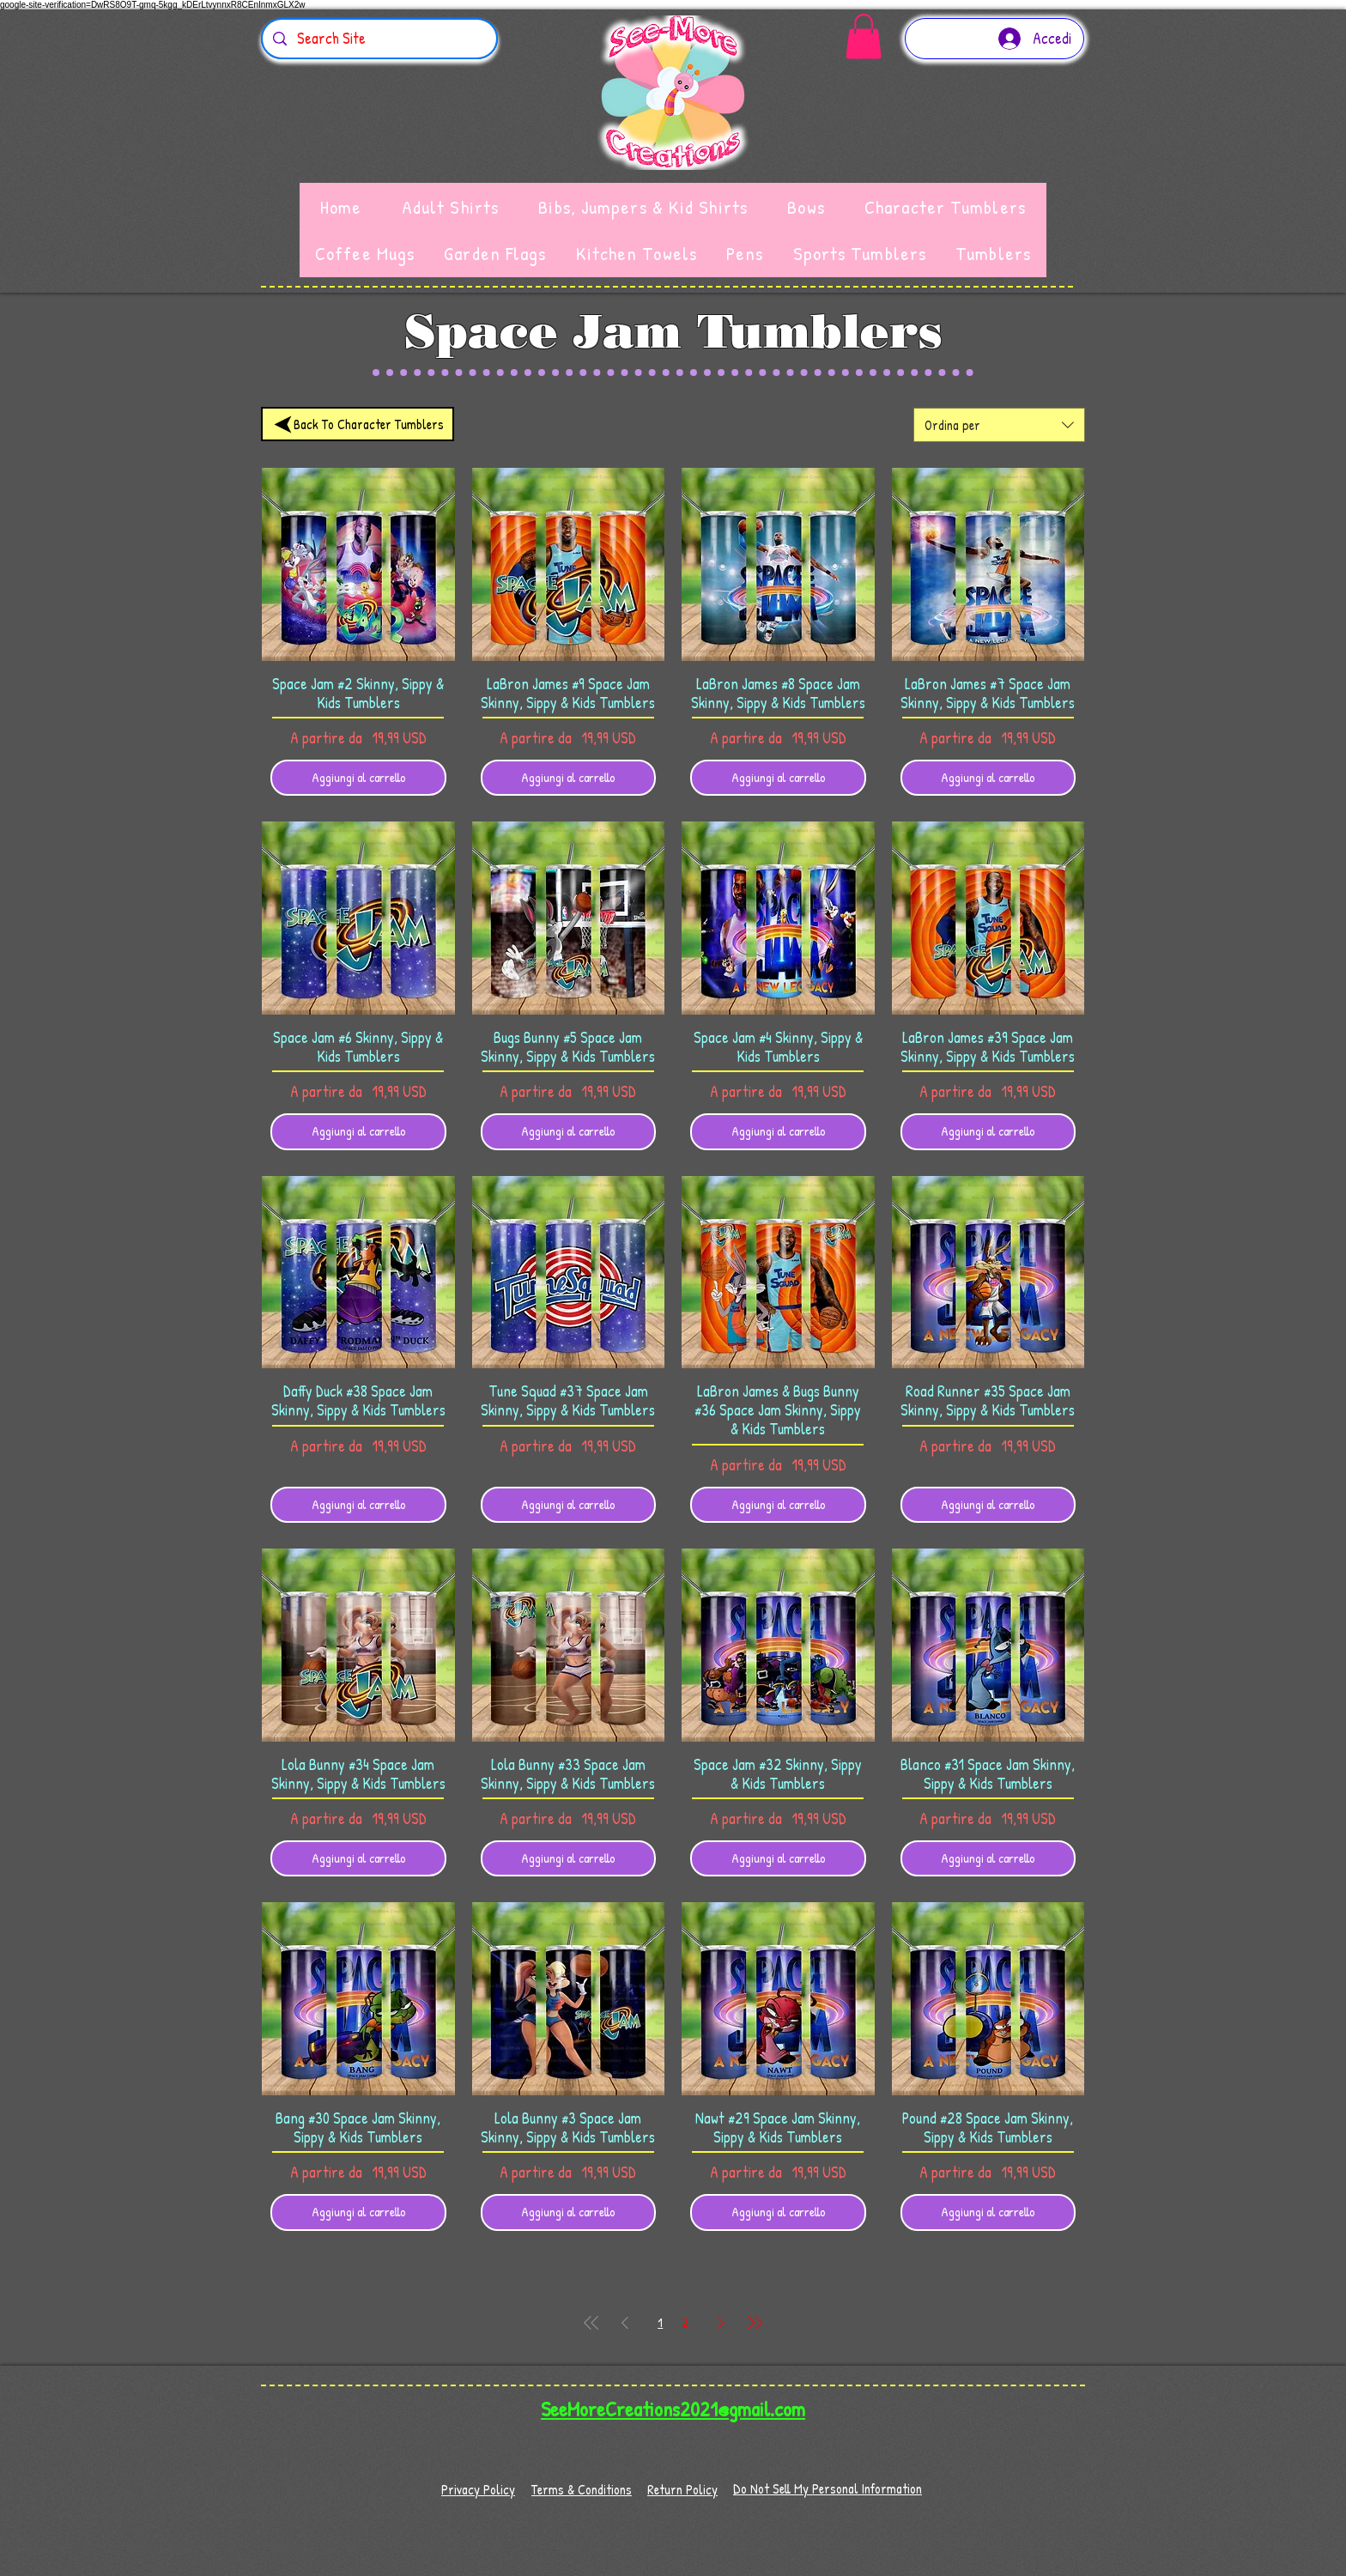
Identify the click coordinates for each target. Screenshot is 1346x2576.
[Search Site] (378, 39)
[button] (863, 36)
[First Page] (591, 2322)
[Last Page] (754, 2322)
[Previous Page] (625, 2322)
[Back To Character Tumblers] (357, 424)
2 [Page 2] (685, 2322)
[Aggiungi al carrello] (358, 778)
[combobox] (999, 425)
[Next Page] (721, 2322)
